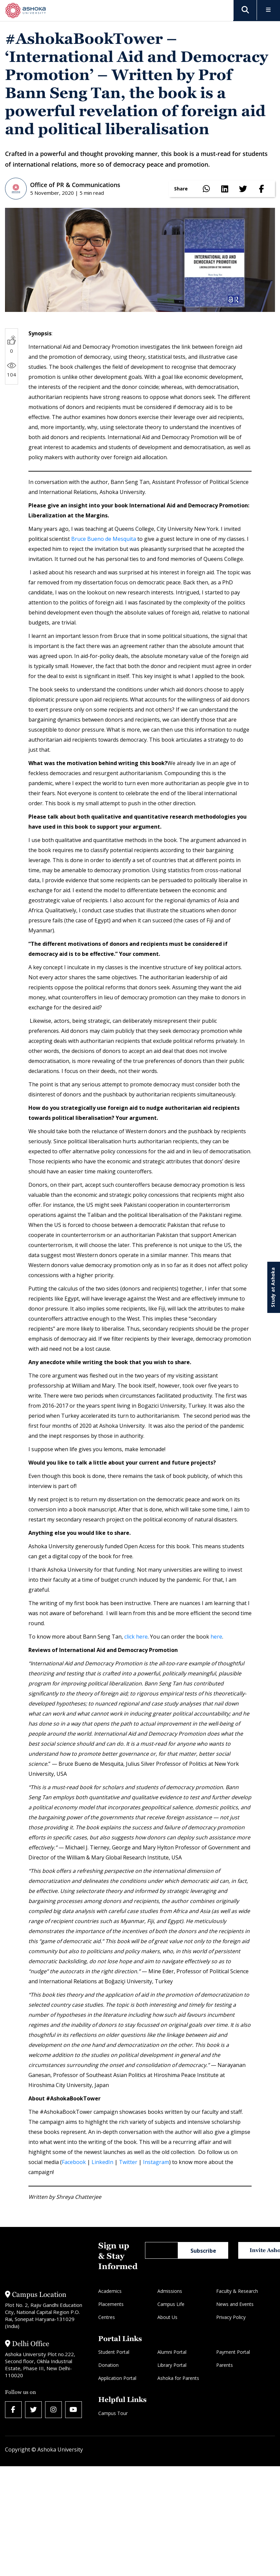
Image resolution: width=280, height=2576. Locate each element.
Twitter (128, 2162)
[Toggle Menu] (268, 10)
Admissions (169, 2291)
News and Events (235, 2304)
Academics (110, 2291)
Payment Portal (233, 2352)
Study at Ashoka (273, 1287)
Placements (111, 2304)
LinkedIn (102, 2162)
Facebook (74, 2162)
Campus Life (170, 2304)
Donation (108, 2365)
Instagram (156, 2162)
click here (136, 1636)
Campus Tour (113, 2413)
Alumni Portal (171, 2352)
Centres (106, 2317)
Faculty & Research (237, 2291)
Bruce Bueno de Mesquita (103, 539)
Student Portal (113, 2352)
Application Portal (117, 2378)
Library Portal (171, 2365)
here (216, 1636)
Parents (224, 2365)
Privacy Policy (231, 2317)
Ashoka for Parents (178, 2378)
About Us (167, 2317)
